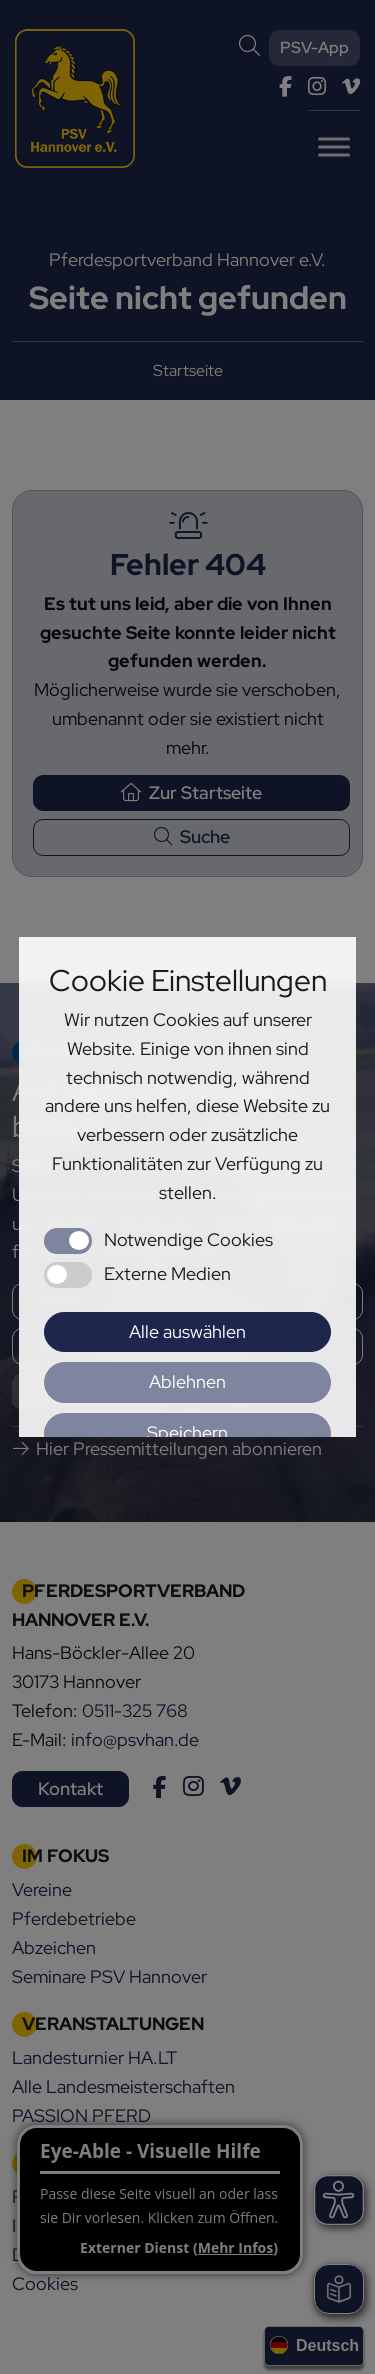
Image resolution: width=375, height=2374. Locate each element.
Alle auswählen (187, 1331)
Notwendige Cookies (188, 1239)
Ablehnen (187, 1381)
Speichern (187, 1432)
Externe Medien (167, 1273)
